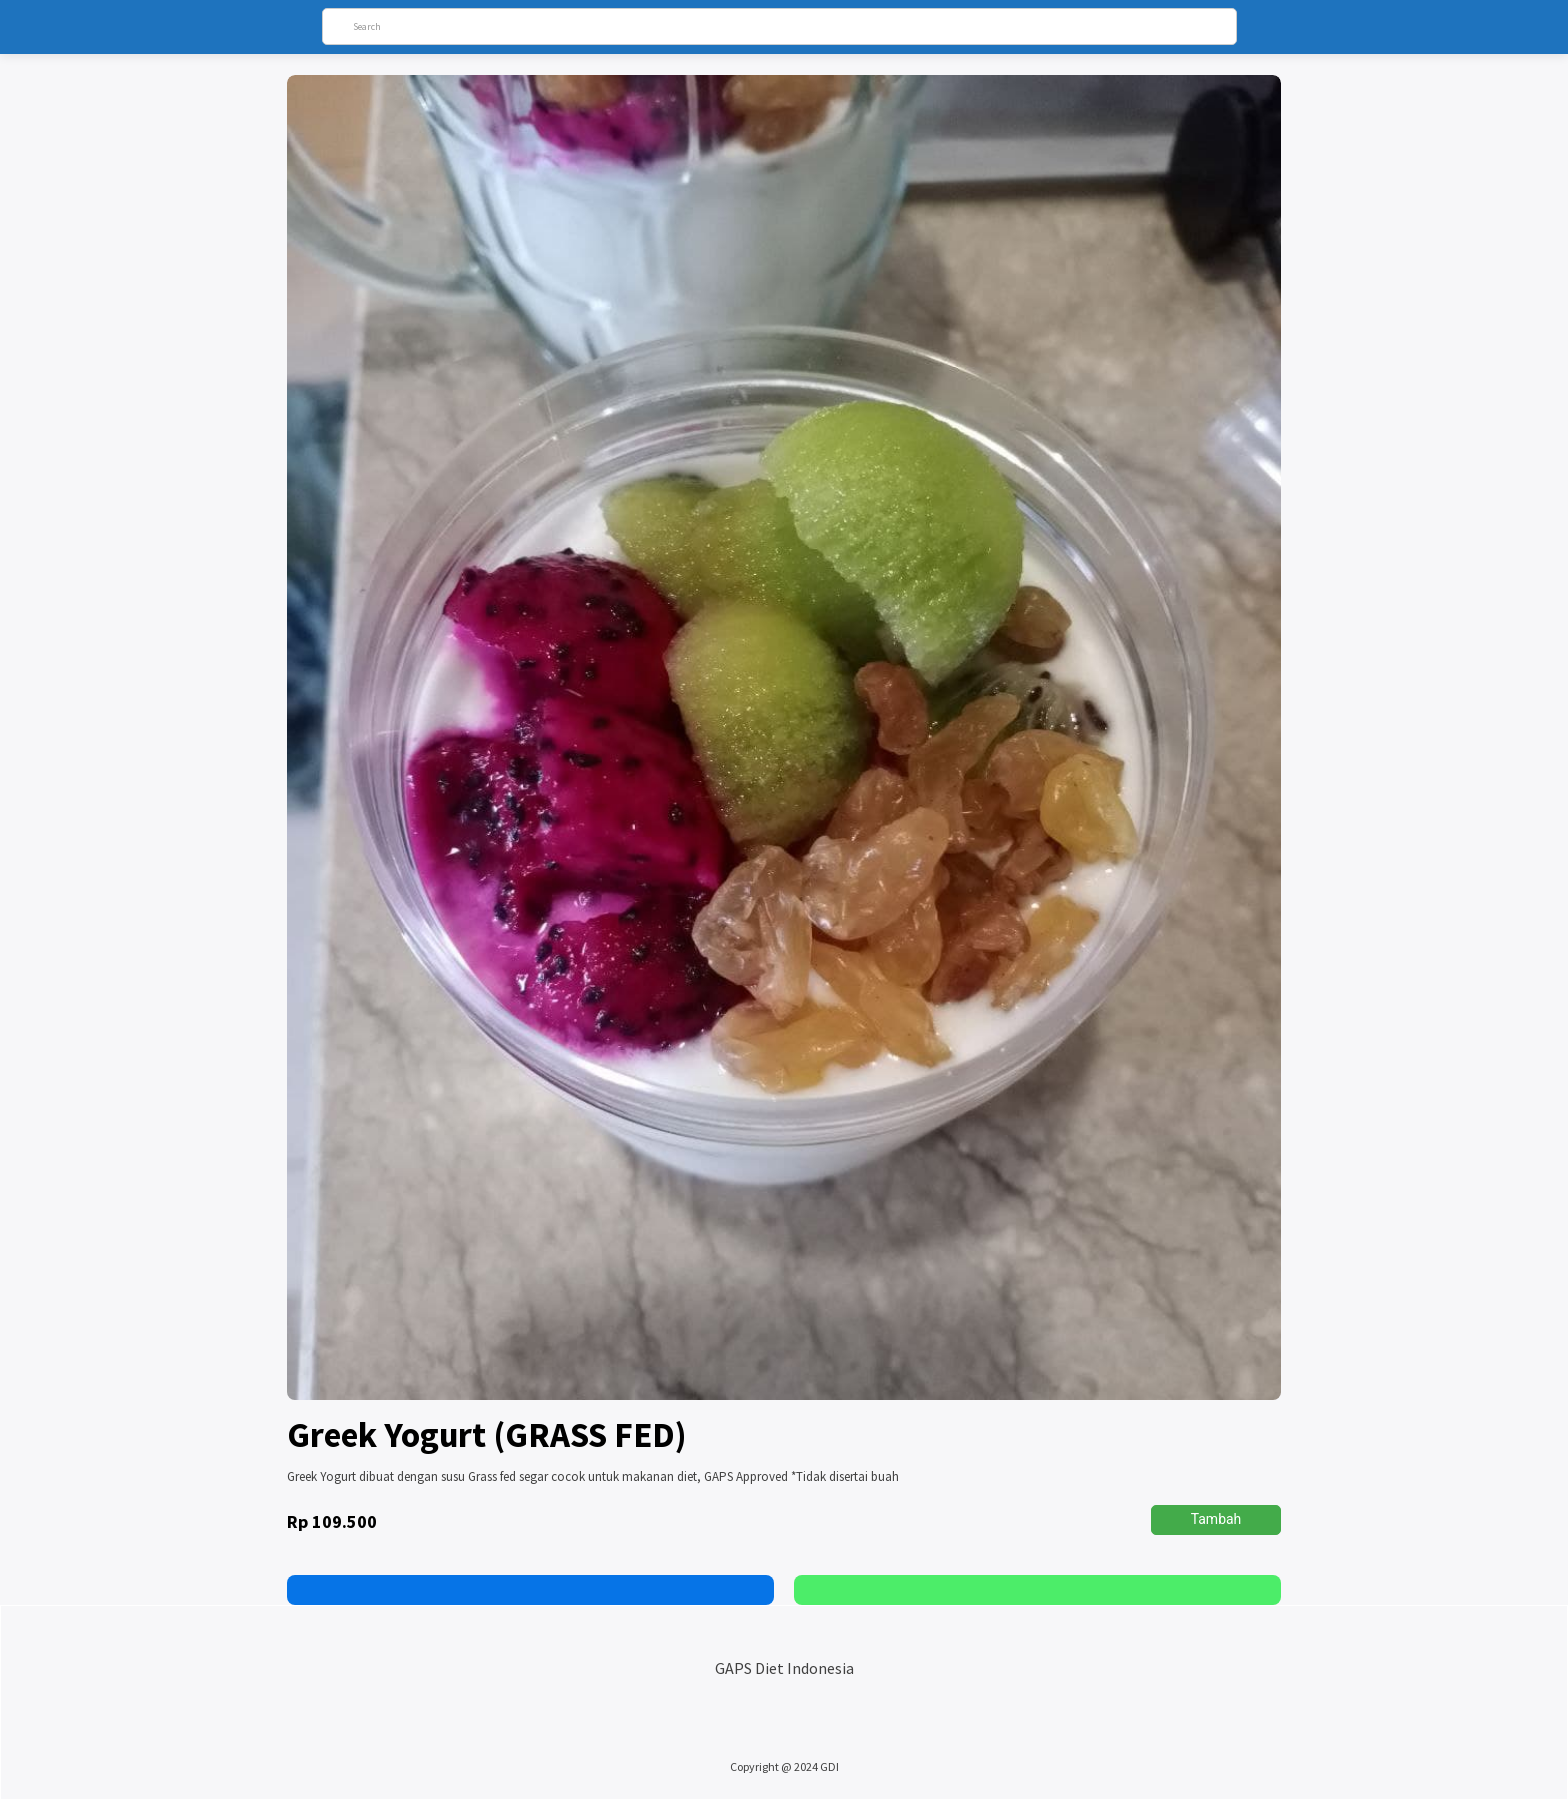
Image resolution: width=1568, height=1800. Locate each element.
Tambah (1216, 1519)
